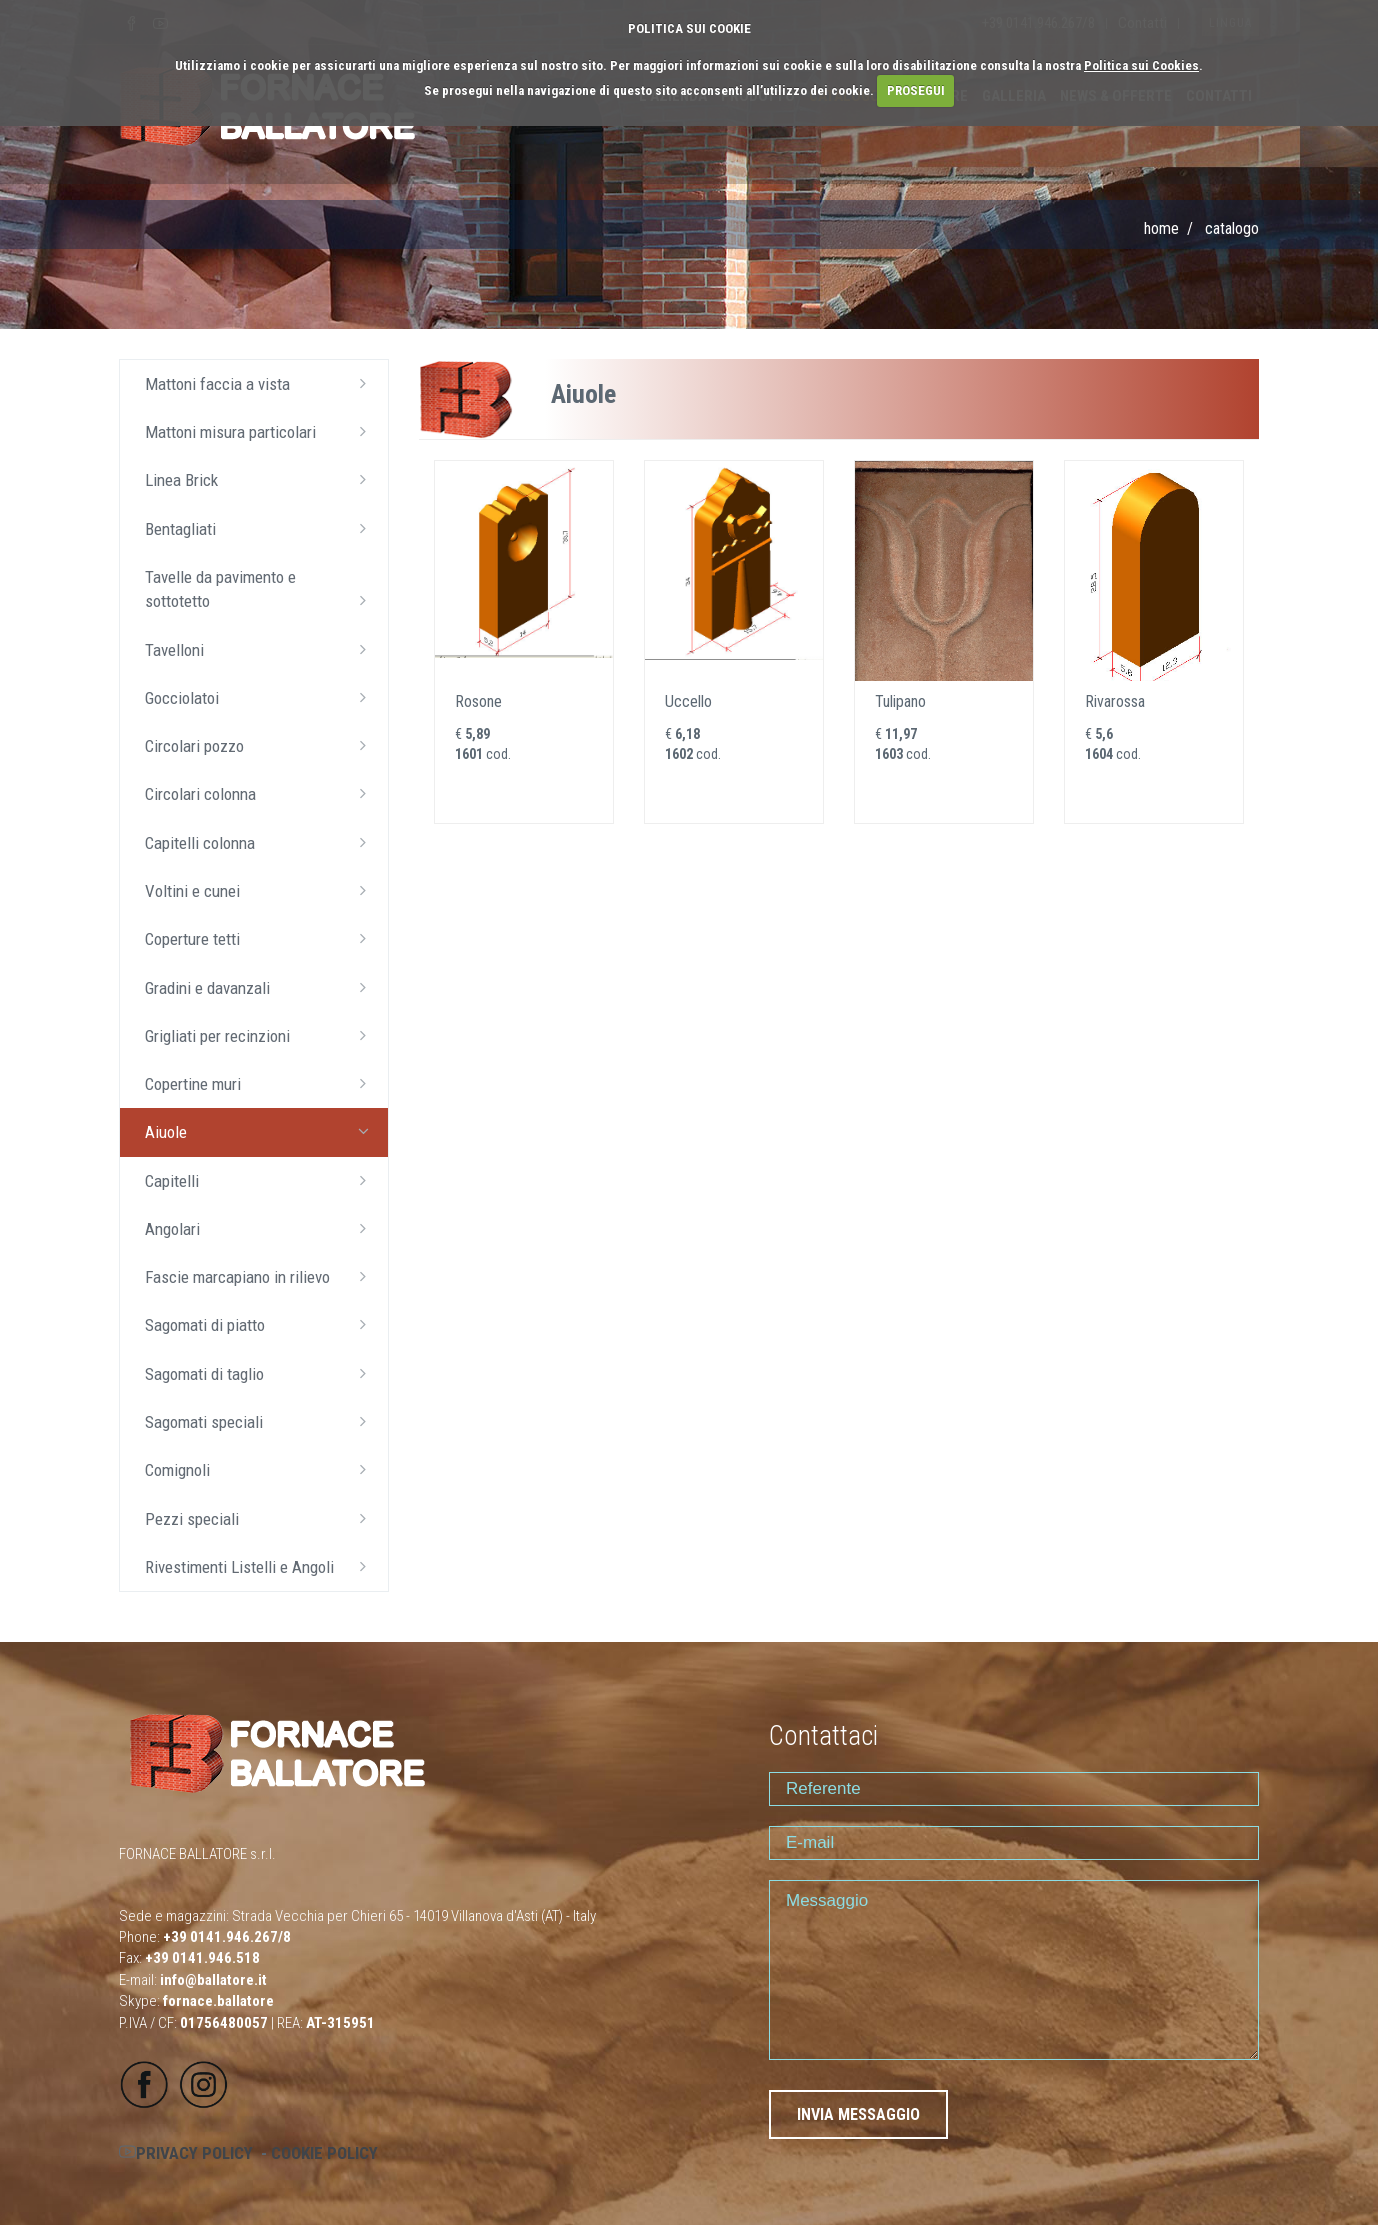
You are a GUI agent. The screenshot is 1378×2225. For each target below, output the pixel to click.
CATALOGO (1232, 228)
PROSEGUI (916, 90)
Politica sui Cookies (1141, 65)
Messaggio (1014, 1970)
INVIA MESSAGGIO (858, 2114)
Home (1161, 228)
